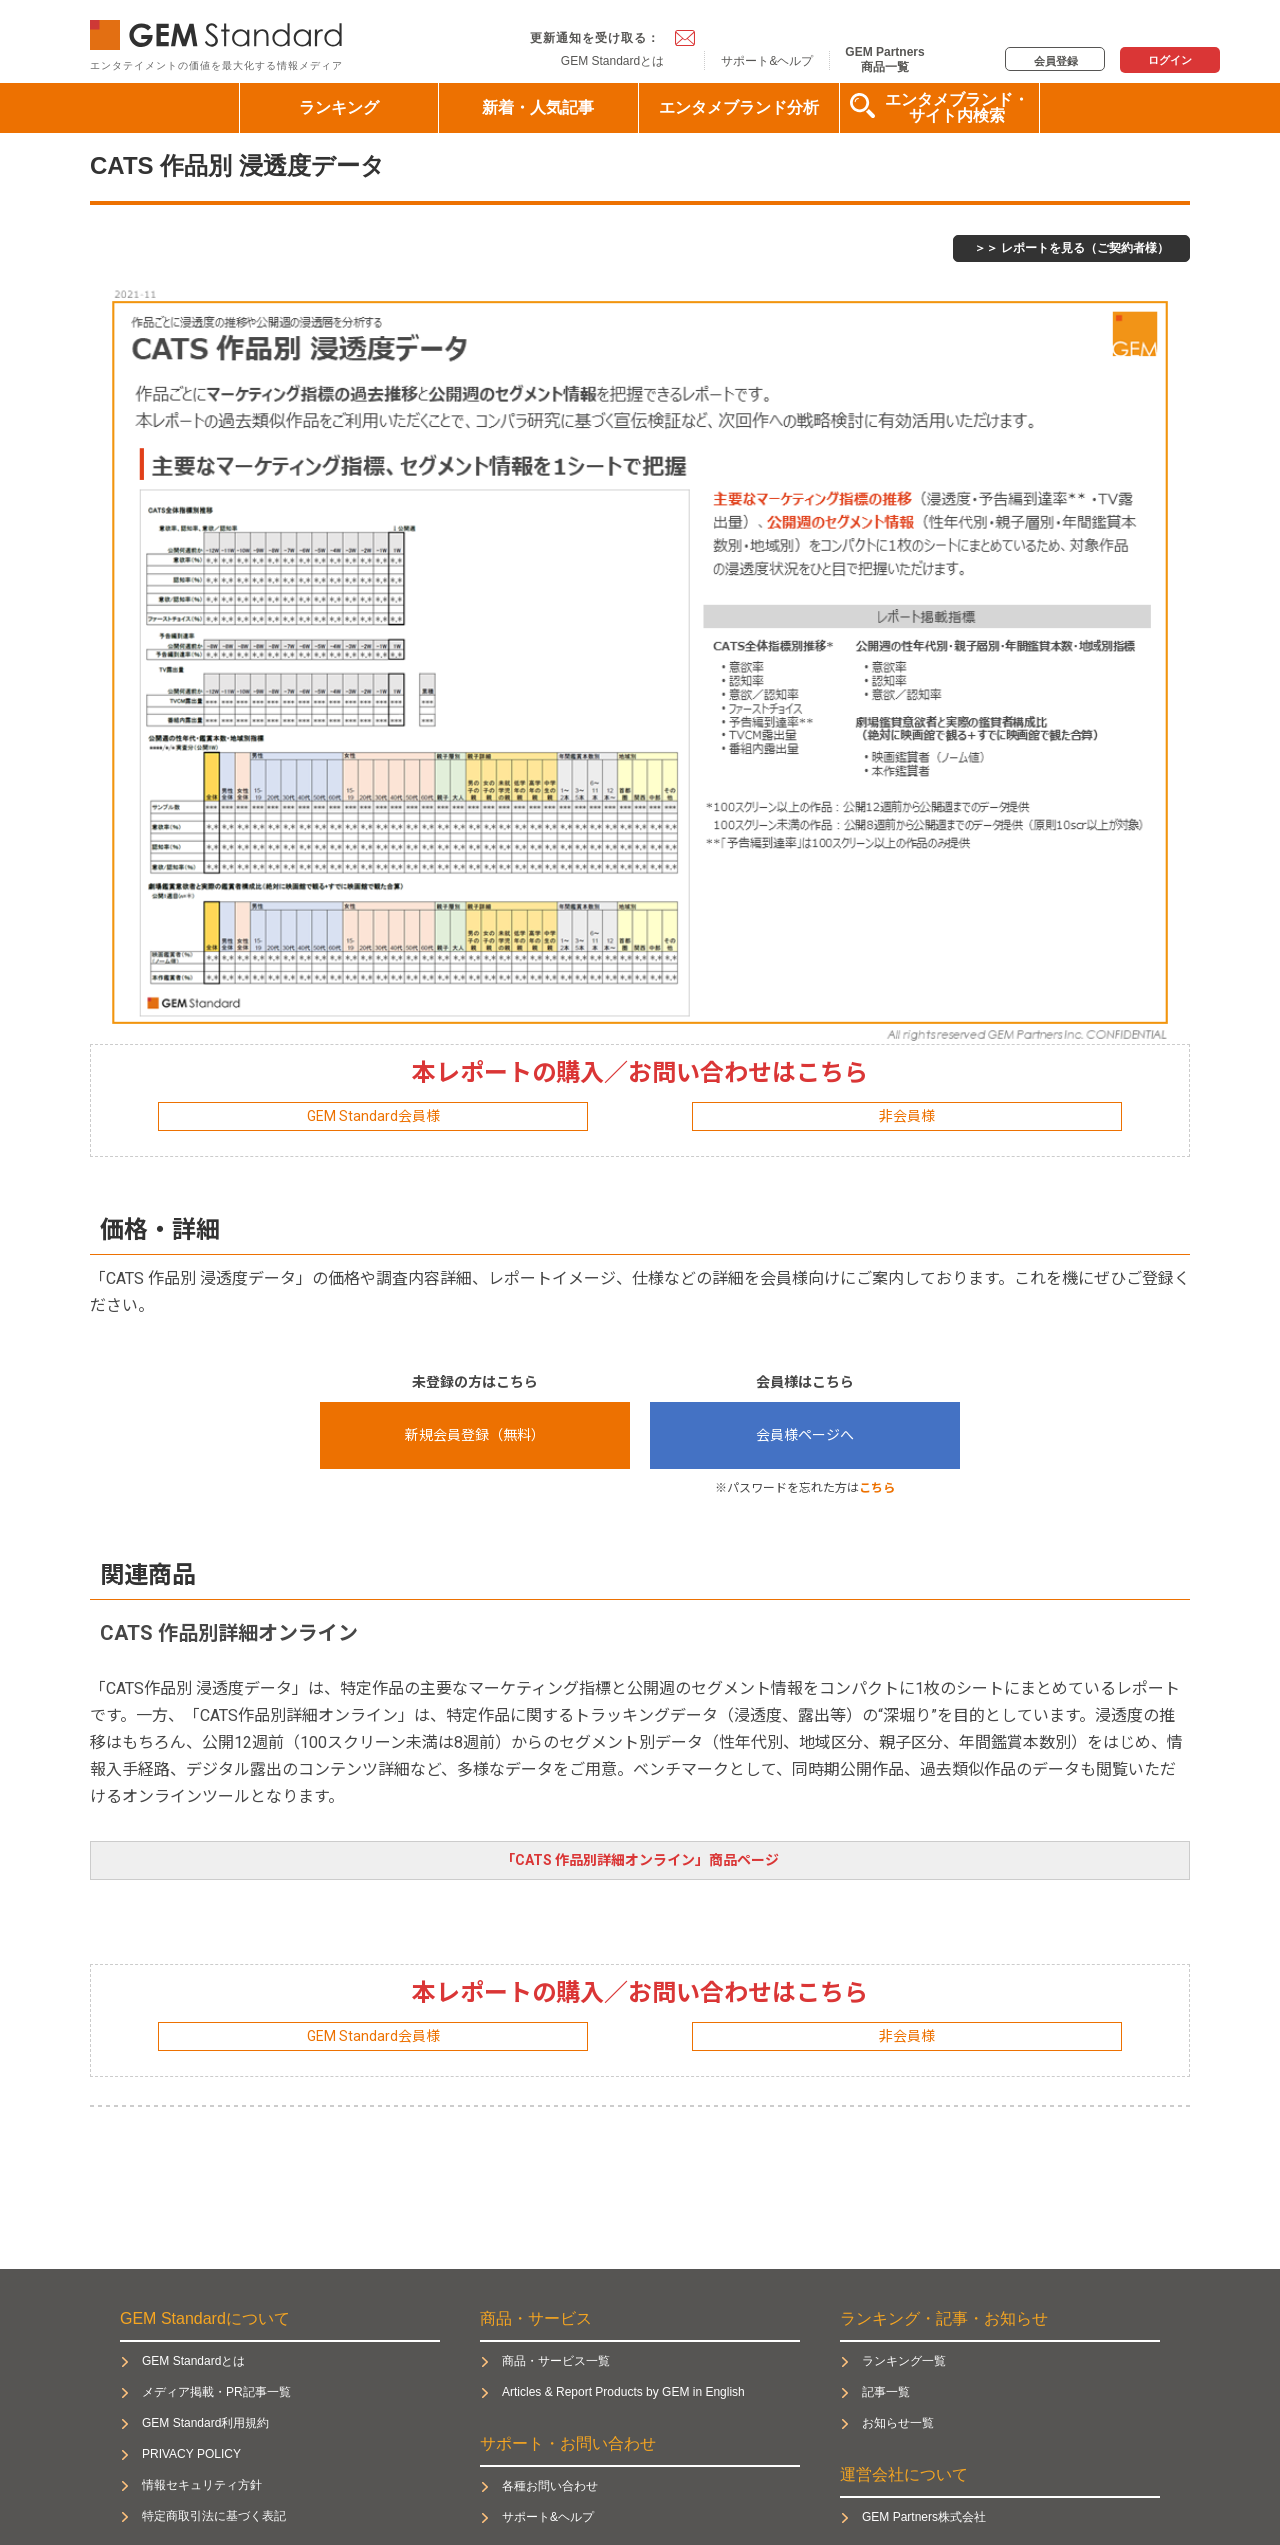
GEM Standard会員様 (373, 1116)
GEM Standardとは (612, 61)
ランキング (339, 107)
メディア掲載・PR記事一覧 (216, 2392)
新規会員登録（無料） (475, 1435)
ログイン (1170, 60)
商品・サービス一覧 (556, 2361)
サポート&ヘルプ (767, 61)
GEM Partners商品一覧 (884, 59)
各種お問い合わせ (550, 2486)
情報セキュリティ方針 (202, 2485)
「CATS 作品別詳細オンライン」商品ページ (640, 1860)
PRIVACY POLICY (191, 2454)
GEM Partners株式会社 (924, 2517)
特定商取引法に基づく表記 (214, 2516)
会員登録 (1056, 61)
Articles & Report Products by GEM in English (623, 2392)
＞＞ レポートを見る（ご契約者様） (1071, 248)
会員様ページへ (805, 1435)
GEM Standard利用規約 (205, 2423)
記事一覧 (886, 2392)
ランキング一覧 (904, 2361)
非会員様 (907, 1116)
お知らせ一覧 (898, 2423)
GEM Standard (220, 30)
